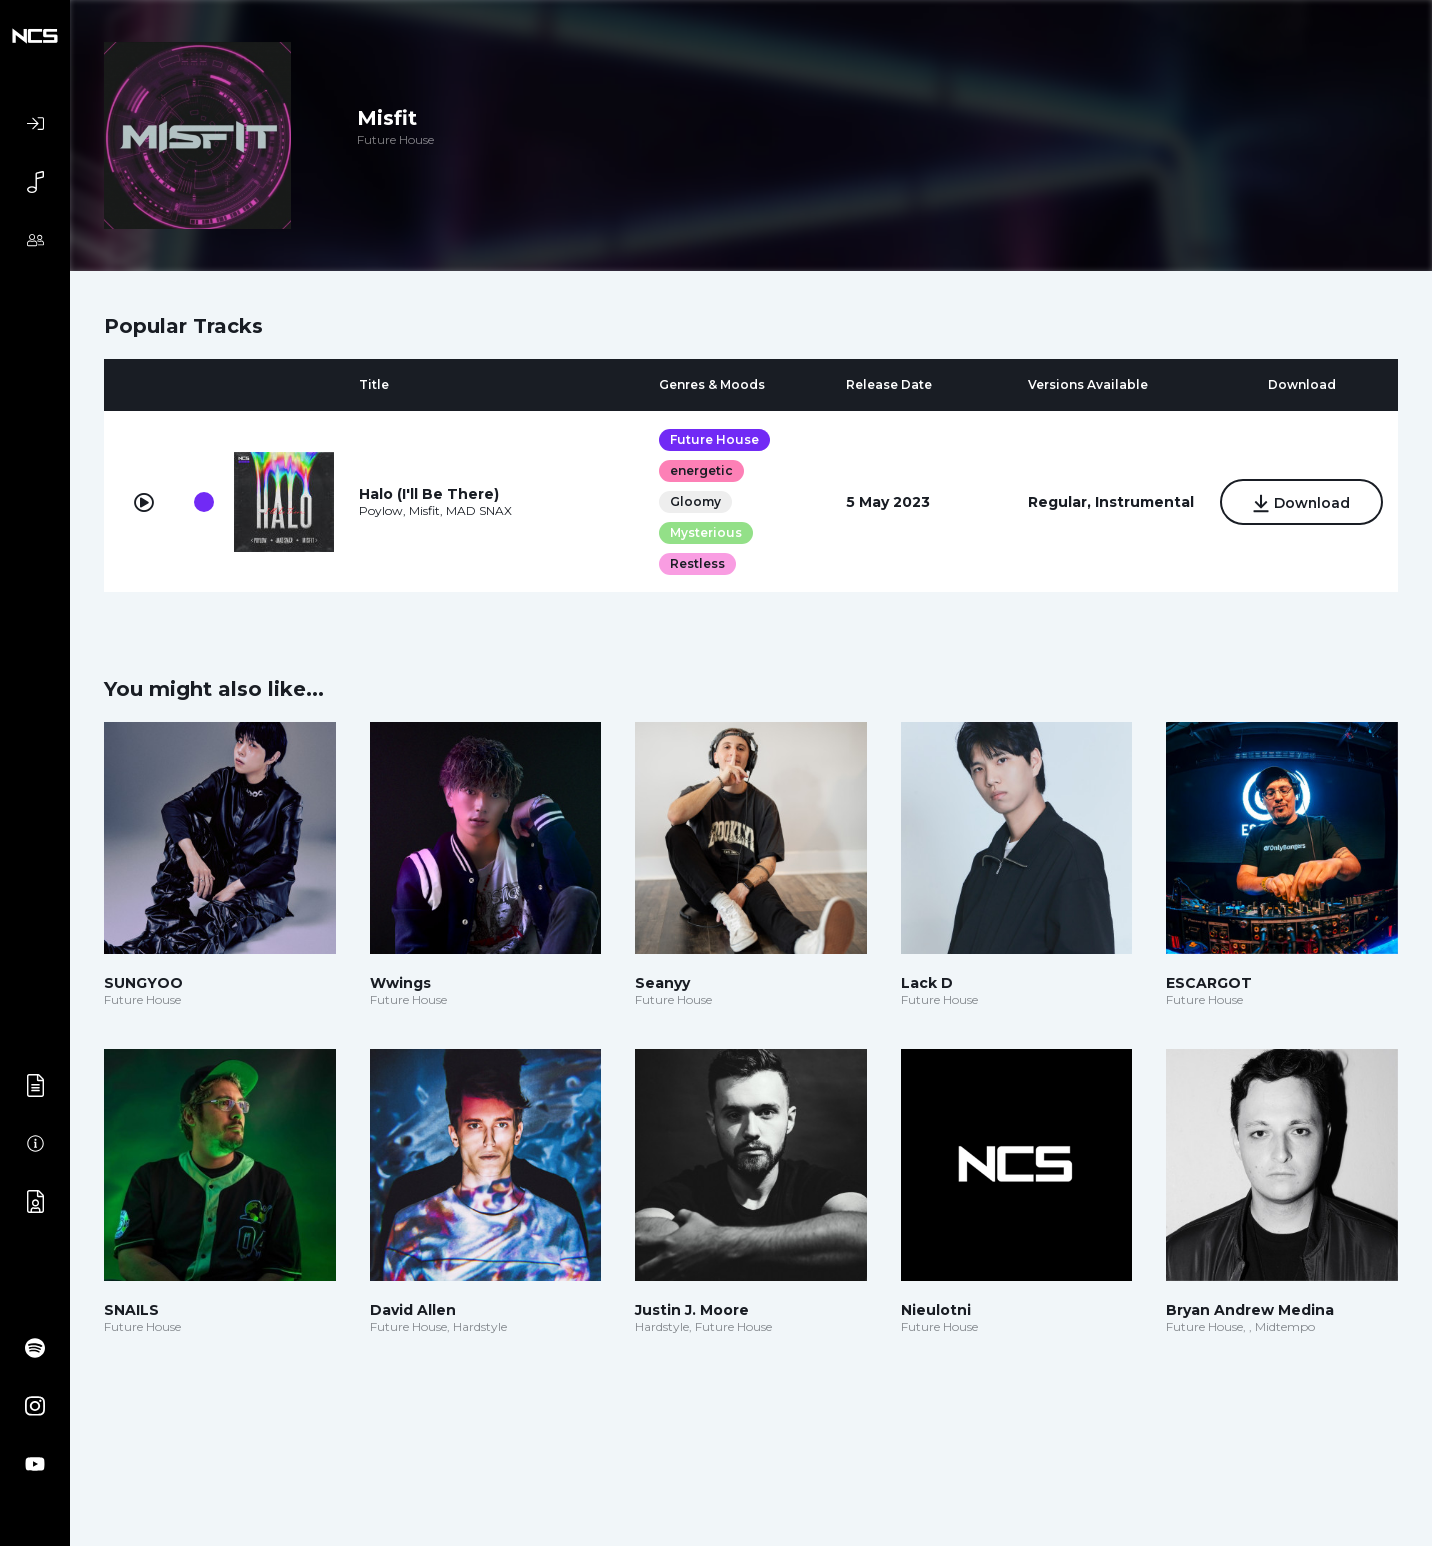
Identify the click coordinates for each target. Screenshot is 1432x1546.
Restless (696, 563)
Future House (713, 439)
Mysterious (705, 532)
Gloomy (694, 501)
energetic (700, 470)
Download (1301, 503)
